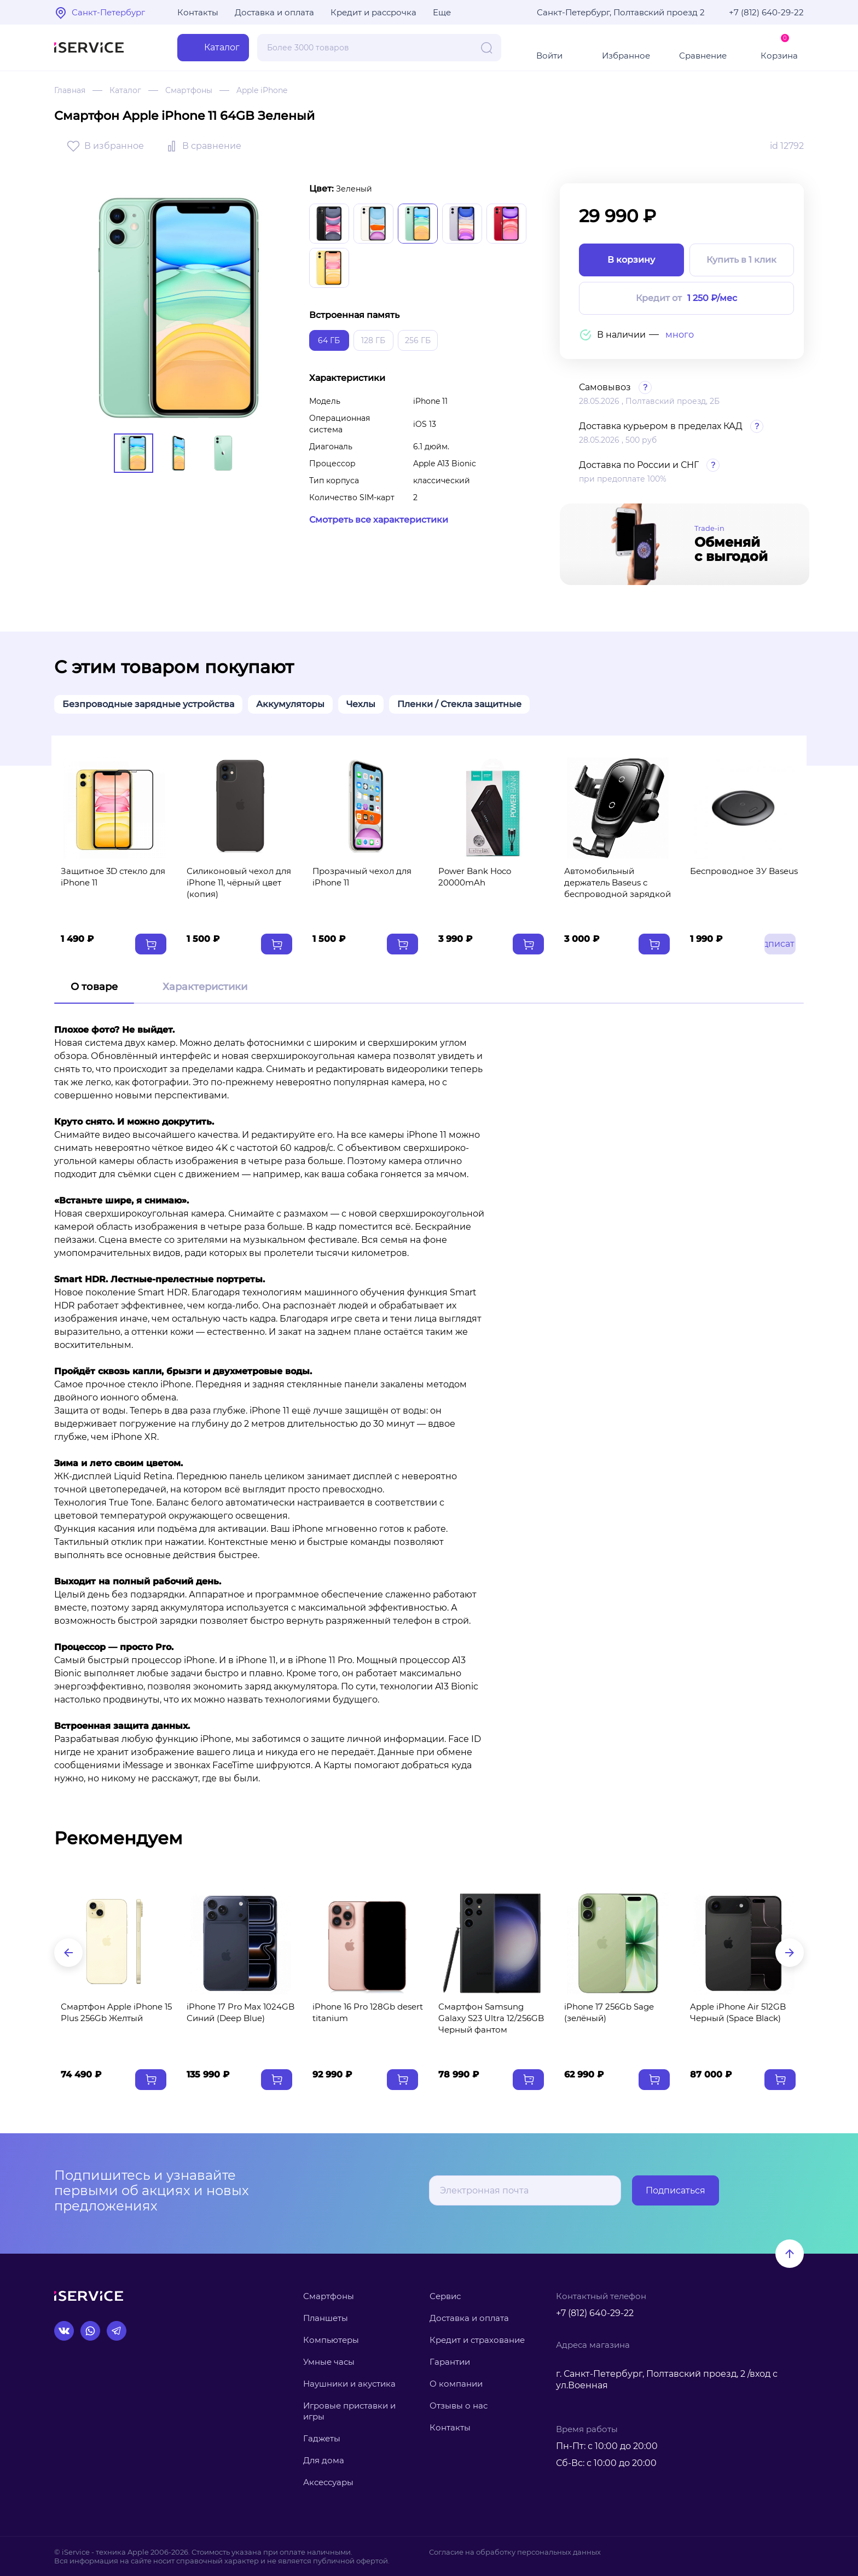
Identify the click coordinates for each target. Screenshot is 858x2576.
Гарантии (450, 2362)
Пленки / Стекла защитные (459, 704)
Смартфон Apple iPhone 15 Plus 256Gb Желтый (116, 2012)
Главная (69, 90)
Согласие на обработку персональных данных (515, 2552)
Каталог (125, 90)
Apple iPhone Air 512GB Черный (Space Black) (738, 2012)
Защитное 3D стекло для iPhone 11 (113, 877)
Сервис (445, 2296)
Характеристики (205, 987)
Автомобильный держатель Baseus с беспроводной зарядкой (617, 882)
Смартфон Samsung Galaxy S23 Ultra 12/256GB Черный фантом (491, 2018)
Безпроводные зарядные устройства (148, 704)
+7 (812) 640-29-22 (766, 12)
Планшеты (325, 2318)
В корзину (631, 259)
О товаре (94, 987)
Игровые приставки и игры (349, 2411)
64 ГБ (329, 340)
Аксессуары (328, 2482)
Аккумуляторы (290, 704)
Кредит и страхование (477, 2340)
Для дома (323, 2460)
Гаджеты (321, 2438)
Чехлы (360, 704)
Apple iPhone (261, 90)
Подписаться (675, 2190)
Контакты (197, 12)
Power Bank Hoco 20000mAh (474, 877)
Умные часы (329, 2362)
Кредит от (686, 298)
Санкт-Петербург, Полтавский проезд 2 (621, 12)
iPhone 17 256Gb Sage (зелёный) (609, 2012)
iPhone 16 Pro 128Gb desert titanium (367, 2012)
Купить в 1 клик (741, 259)
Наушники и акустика (349, 2383)
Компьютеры (331, 2340)
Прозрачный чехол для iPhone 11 (361, 877)
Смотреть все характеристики (378, 519)
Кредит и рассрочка (373, 12)
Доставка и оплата (274, 12)
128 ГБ (373, 340)
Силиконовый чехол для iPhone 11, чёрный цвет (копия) (239, 882)
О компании (456, 2383)
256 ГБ (418, 340)
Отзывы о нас (459, 2405)
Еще (442, 12)
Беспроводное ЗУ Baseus (744, 871)
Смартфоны (188, 90)
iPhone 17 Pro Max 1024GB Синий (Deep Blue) (240, 2012)
